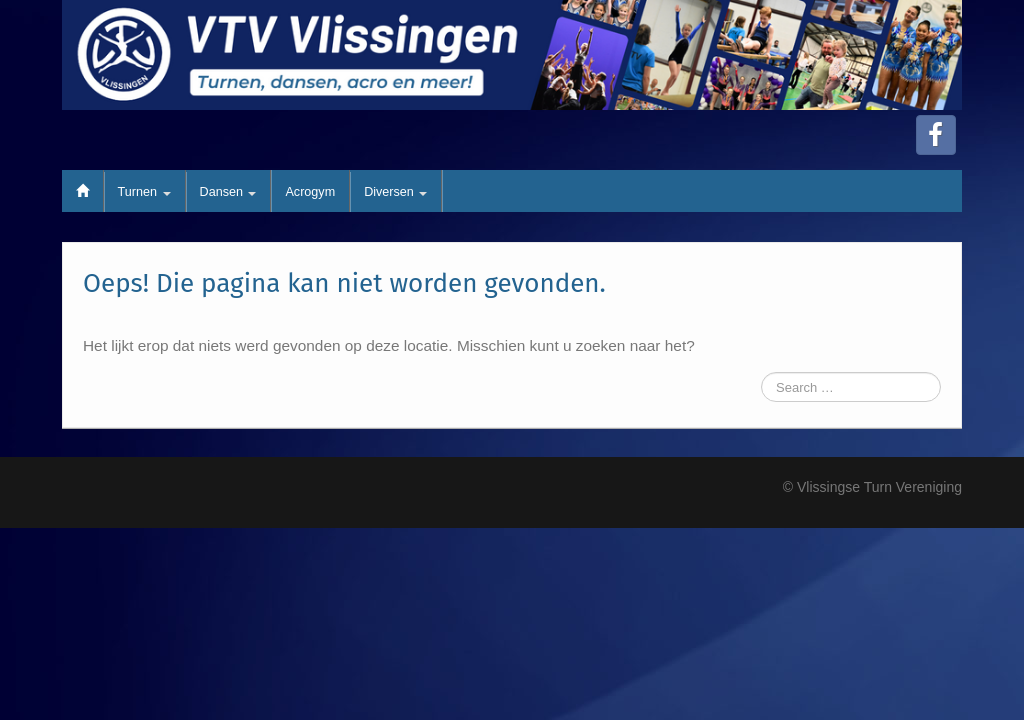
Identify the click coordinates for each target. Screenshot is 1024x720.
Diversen (395, 192)
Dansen (228, 192)
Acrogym (310, 192)
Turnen (144, 192)
